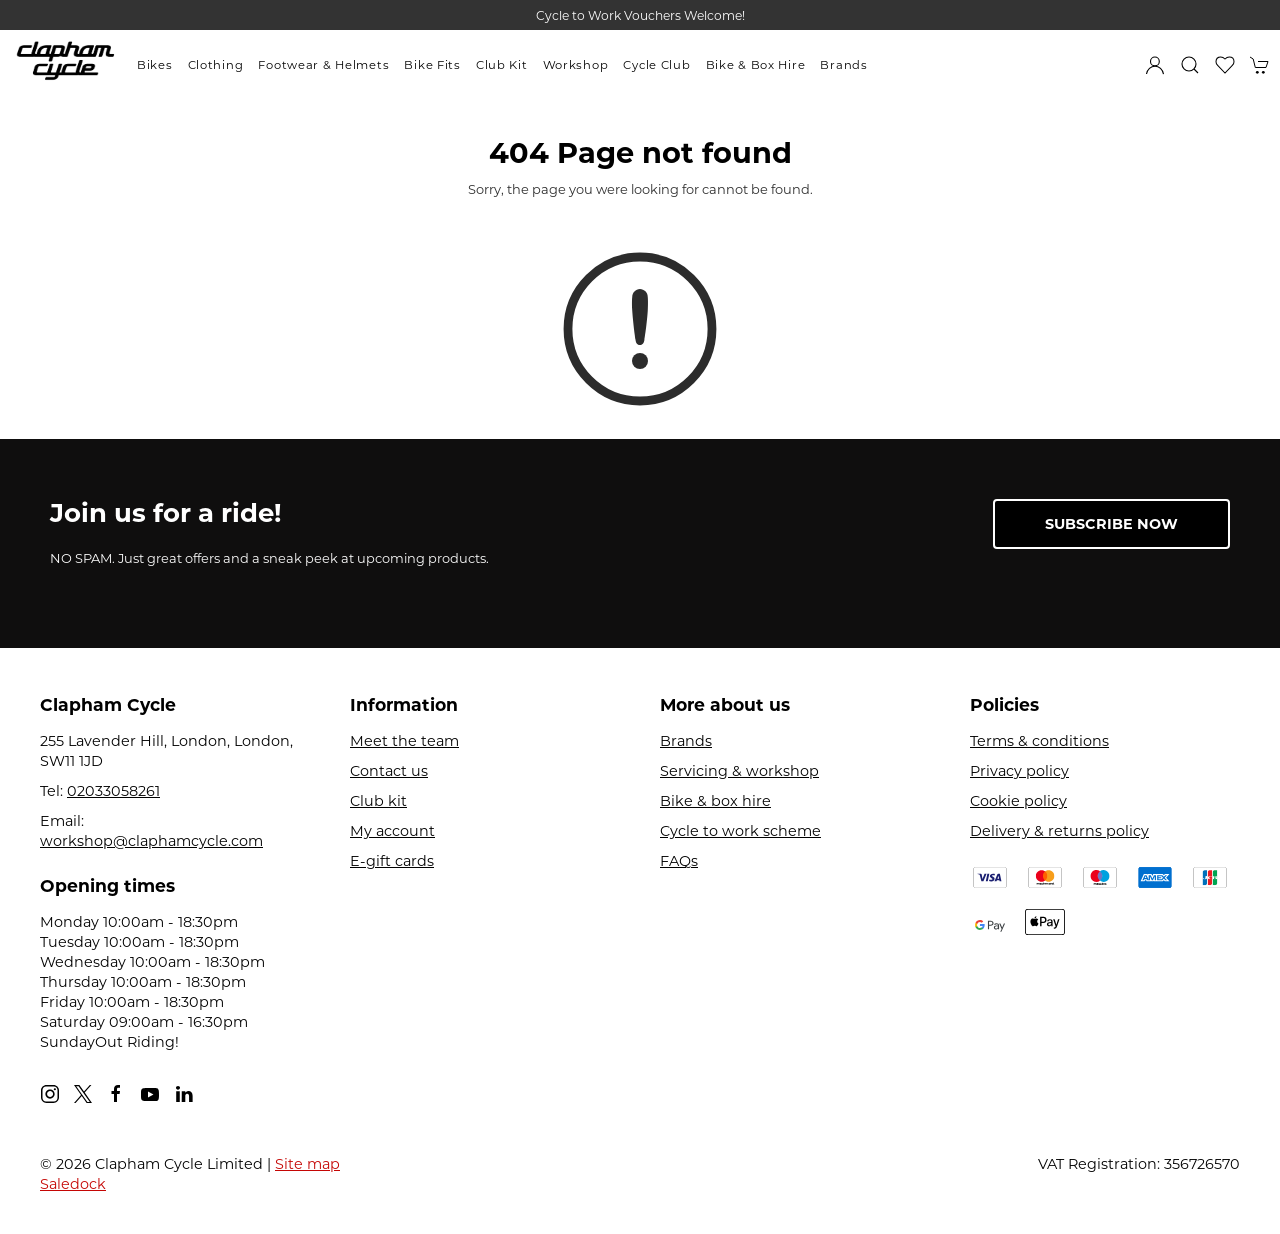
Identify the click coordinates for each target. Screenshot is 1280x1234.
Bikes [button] (155, 65)
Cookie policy (1018, 801)
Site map (307, 1164)
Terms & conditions (1039, 741)
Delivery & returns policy (1059, 831)
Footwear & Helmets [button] (323, 65)
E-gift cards (392, 861)
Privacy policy (1019, 771)
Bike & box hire (715, 801)
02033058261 (113, 791)
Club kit (378, 801)
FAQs (679, 861)
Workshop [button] (576, 65)
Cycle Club (656, 65)
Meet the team (404, 741)
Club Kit (502, 65)
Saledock (73, 1184)
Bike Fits (432, 65)
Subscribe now (1111, 524)
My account (392, 831)
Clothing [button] (216, 65)
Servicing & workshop (739, 771)
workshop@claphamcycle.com (151, 841)
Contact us (389, 771)
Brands (843, 65)
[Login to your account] (1155, 65)
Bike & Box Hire (756, 65)
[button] (1190, 65)
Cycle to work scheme (740, 831)
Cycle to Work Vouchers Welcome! (640, 15)
